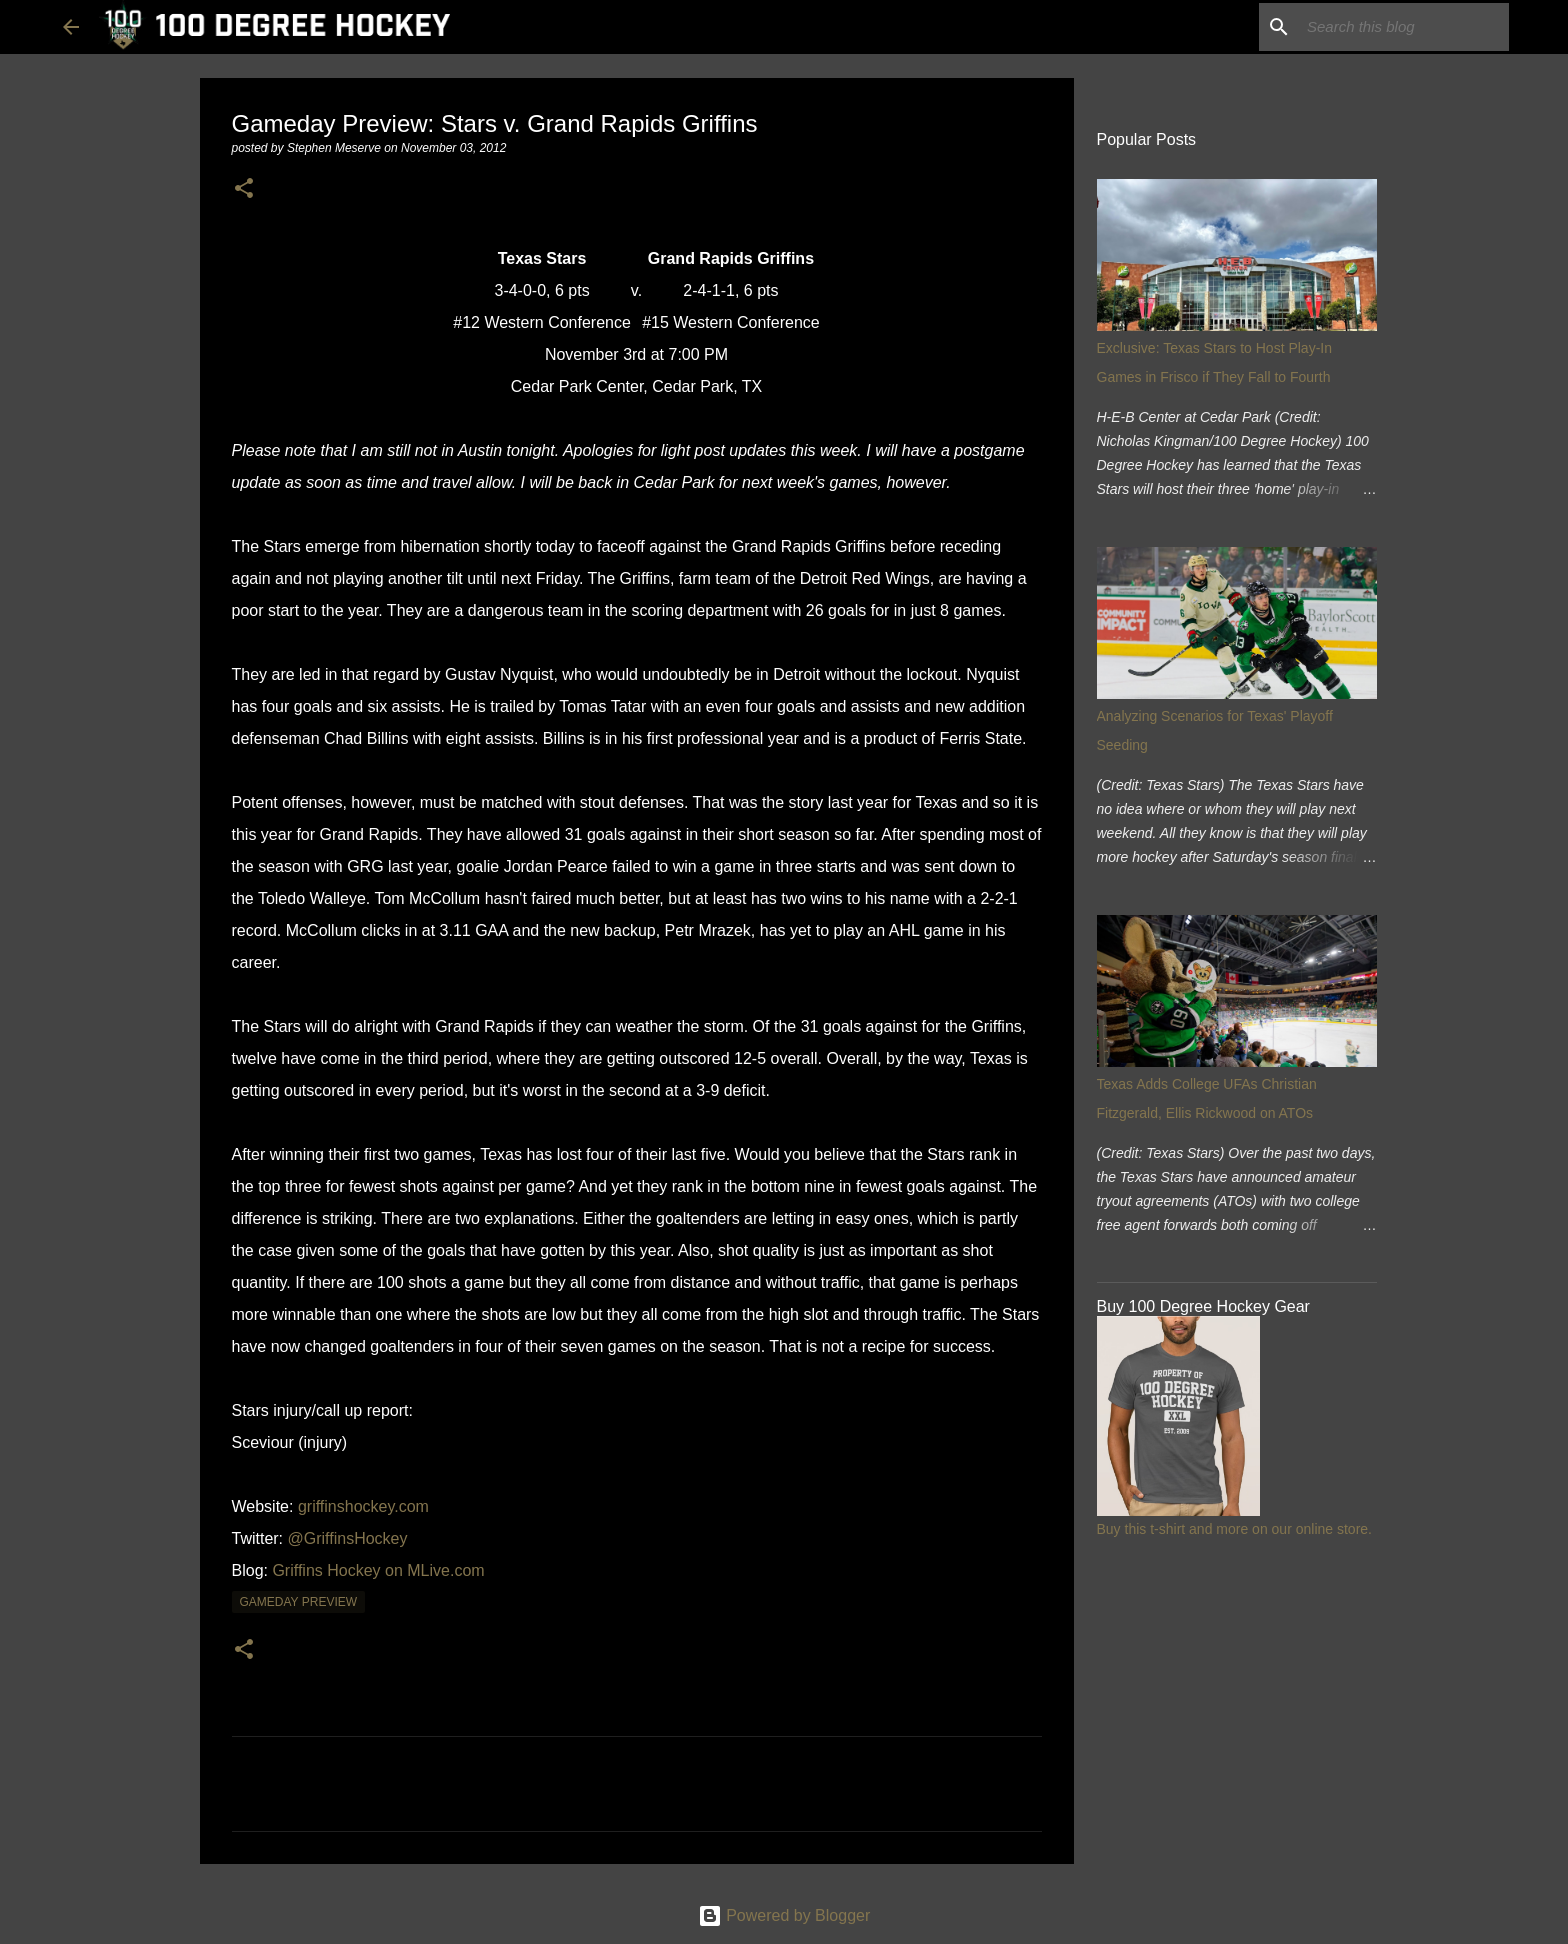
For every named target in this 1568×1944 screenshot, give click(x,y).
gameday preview (299, 1602)
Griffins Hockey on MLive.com (378, 1570)
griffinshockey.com (363, 1506)
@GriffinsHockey (348, 1538)
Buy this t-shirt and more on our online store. (1234, 1529)
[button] (244, 189)
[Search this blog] (1404, 27)
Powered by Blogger (784, 1915)
